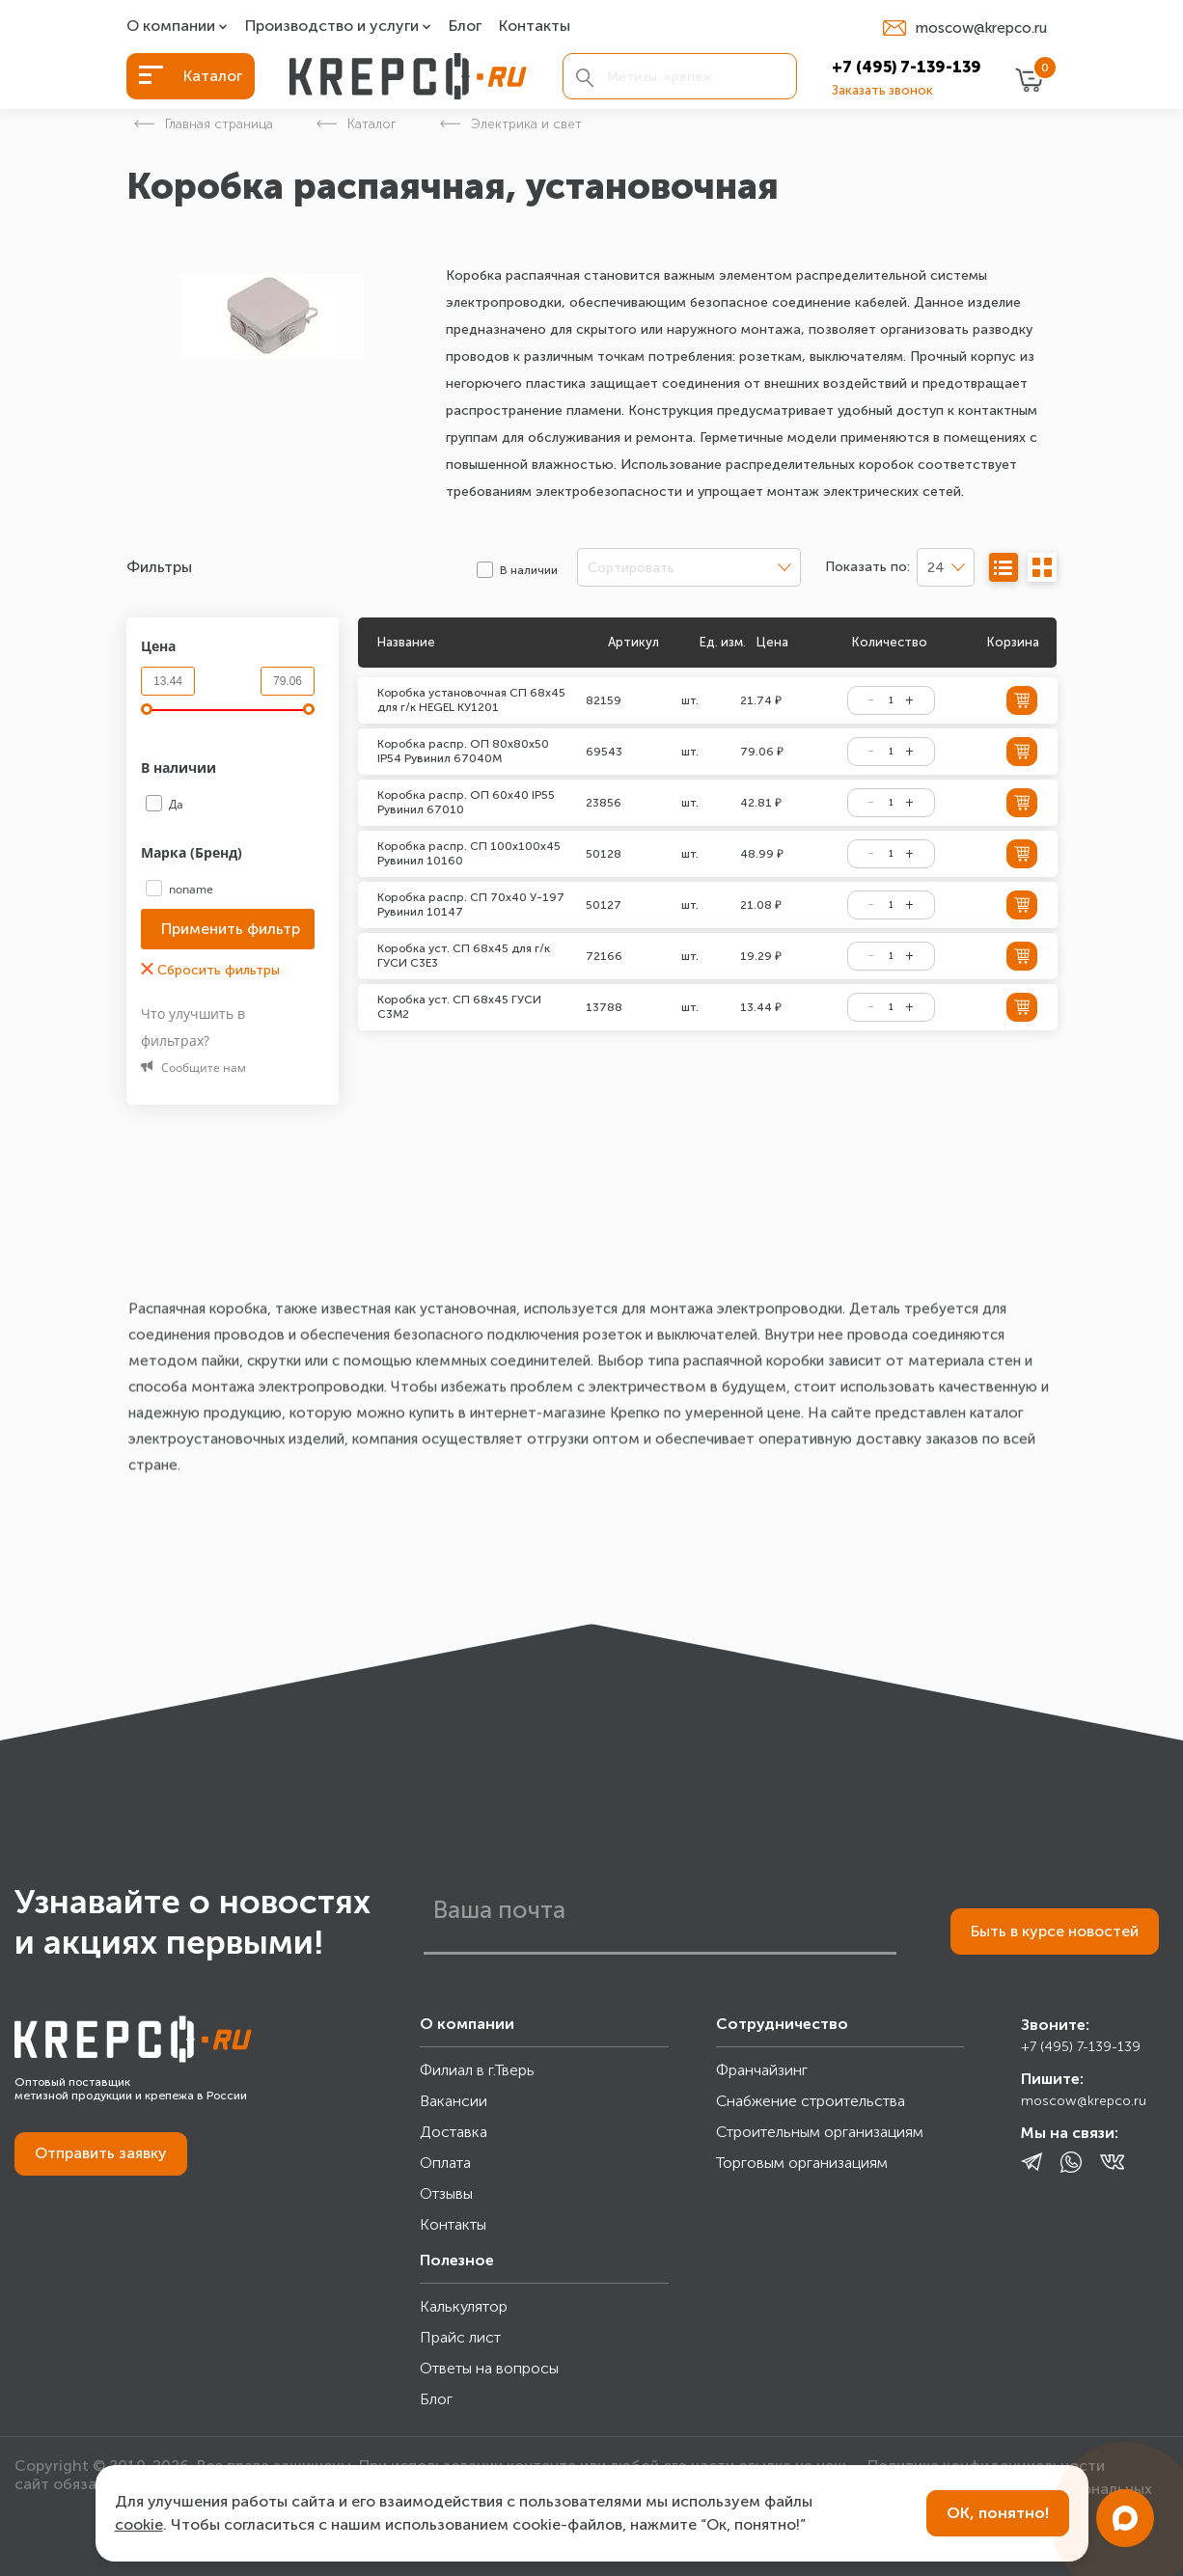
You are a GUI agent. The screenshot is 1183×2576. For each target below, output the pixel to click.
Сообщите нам (193, 1067)
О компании (170, 26)
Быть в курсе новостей (1055, 1931)
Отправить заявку (101, 2153)
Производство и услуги (332, 26)
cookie (139, 2524)
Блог (465, 26)
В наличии (180, 767)
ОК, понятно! (998, 2513)
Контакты (534, 26)
